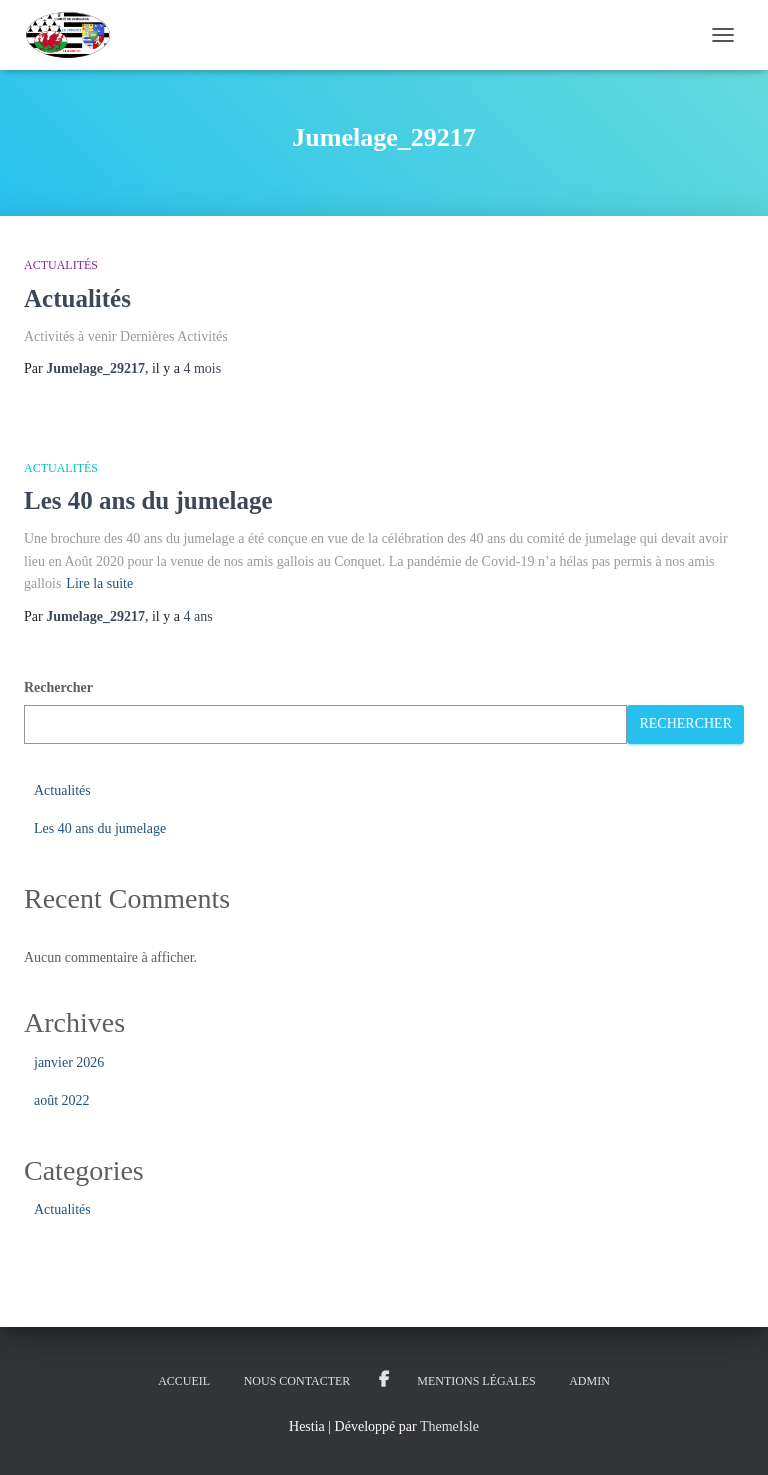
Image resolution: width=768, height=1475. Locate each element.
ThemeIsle (449, 1426)
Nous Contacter (297, 1381)
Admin (589, 1381)
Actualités (61, 265)
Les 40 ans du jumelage (148, 500)
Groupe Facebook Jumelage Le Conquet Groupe (384, 1380)
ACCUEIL (184, 1381)
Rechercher (58, 687)
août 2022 (62, 1100)
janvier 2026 (69, 1062)
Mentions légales (476, 1381)
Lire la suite (99, 583)
